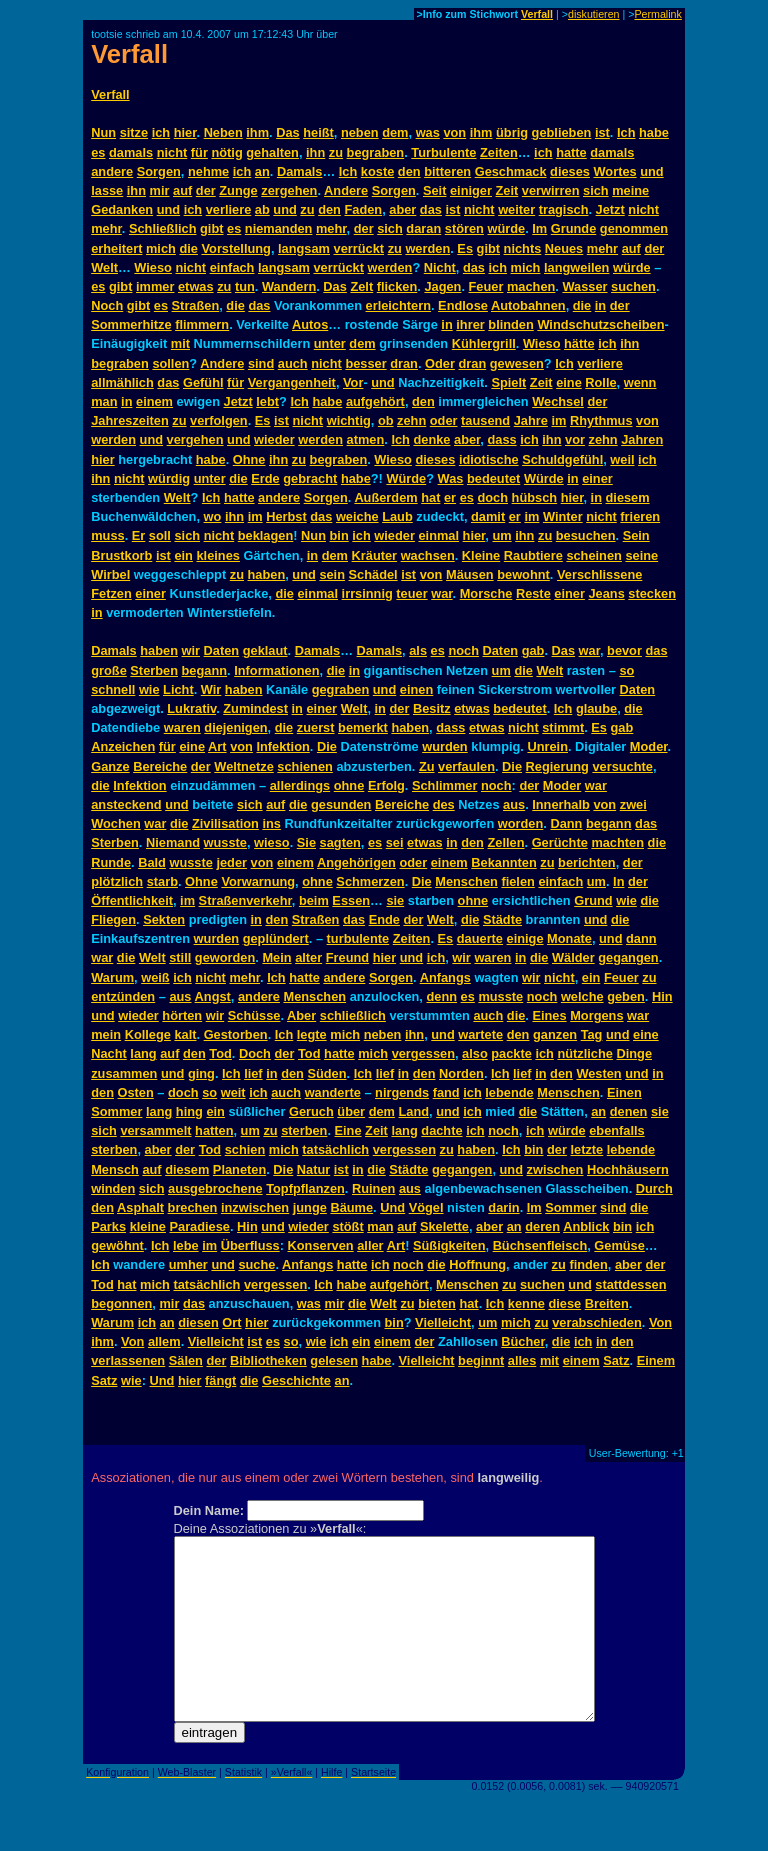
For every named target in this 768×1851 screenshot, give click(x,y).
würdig (169, 478)
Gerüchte (560, 842)
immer (155, 286)
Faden (363, 209)
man (104, 401)
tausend (485, 420)
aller (370, 1245)
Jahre (531, 420)
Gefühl (203, 382)
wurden (445, 746)
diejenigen (235, 727)
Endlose (463, 305)
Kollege (148, 1034)
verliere (229, 209)
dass (501, 439)
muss (107, 535)
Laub (397, 516)
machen (531, 286)
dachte (441, 1130)
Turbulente (443, 152)
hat (430, 497)
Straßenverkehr (245, 900)
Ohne (249, 459)
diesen (198, 1322)
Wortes (615, 171)
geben (626, 996)
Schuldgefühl (562, 459)
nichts (523, 248)
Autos (310, 324)
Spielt (508, 382)
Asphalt (140, 1207)
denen (629, 1111)
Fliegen (113, 919)
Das (287, 132)
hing (189, 1111)
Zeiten (499, 152)
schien (245, 1149)
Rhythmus (601, 420)
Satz (616, 1360)
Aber (301, 1015)
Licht (178, 689)
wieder (274, 439)
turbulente (358, 938)
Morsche (486, 593)
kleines (217, 555)
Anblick (586, 1226)
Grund (593, 900)
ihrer (470, 324)
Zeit (507, 190)
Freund (347, 957)
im (558, 420)
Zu (427, 766)
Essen (351, 900)
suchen (633, 286)
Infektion (282, 746)
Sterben (154, 670)
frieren (640, 516)
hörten (182, 1015)
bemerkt (363, 727)
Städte (502, 919)
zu (336, 152)
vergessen (423, 1053)
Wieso (153, 267)
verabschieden (597, 1322)
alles (522, 1360)
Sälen (186, 1360)
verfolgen (219, 420)
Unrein (547, 746)
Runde (111, 862)
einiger (471, 190)
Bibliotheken (268, 1360)
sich (596, 190)
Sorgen (159, 171)
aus (514, 804)
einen (416, 689)
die (188, 248)
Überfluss (250, 1245)
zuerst (316, 727)
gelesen (334, 1360)
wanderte (333, 1092)
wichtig (349, 420)
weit (233, 1092)
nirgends (402, 1092)
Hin (662, 996)
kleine (148, 1226)
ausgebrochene (215, 1188)
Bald (152, 862)
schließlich (353, 1015)
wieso (272, 842)
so (626, 670)
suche (256, 1264)
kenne (526, 1303)
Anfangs (445, 977)
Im (539, 228)
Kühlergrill (484, 343)
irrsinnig (367, 593)
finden (588, 1264)
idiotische (489, 459)
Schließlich (163, 228)
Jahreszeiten (130, 420)
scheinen (593, 555)
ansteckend (126, 804)
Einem (656, 1360)
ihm (257, 132)
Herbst (286, 516)
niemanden (279, 228)
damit (488, 516)
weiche (357, 516)
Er (139, 535)
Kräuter (375, 555)
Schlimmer (444, 785)
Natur (313, 1169)
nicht (172, 152)
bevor (624, 650)
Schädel (373, 574)
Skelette (444, 1226)
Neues (564, 248)
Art (217, 746)
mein (106, 1034)
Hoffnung (477, 1264)
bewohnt (523, 574)
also (475, 1053)
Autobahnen (528, 305)
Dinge (634, 1053)
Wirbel (110, 574)
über (351, 1111)
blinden (511, 324)
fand (446, 1092)
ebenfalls (616, 1130)
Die (327, 746)
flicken (397, 286)
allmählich (122, 382)
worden (521, 823)
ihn (315, 152)
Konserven (321, 1245)
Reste (533, 593)
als (418, 650)
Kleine (481, 555)
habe (654, 132)
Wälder (573, 957)
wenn (640, 382)
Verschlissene (599, 574)
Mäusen (470, 574)
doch (492, 497)
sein (332, 574)
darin (503, 1207)
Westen (598, 1073)
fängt (220, 1380)
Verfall (537, 14)
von (454, 132)
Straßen (196, 305)
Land (414, 1111)
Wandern (289, 286)
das (431, 209)
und (651, 171)
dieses (570, 171)
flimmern (202, 324)
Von (660, 1322)
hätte (579, 343)
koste (377, 171)
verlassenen (128, 1360)
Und (392, 1207)
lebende (509, 1092)
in (600, 305)
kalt (185, 1034)
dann (641, 938)
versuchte (622, 766)
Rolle (600, 382)
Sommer (116, 1111)
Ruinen (373, 1188)
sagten (340, 842)
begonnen (121, 1303)
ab (262, 209)
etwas (196, 286)
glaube (596, 708)
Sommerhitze (131, 324)
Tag (592, 1034)
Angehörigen (356, 862)
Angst (213, 996)
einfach (232, 267)
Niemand (173, 842)
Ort (231, 1322)
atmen (366, 439)
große (109, 670)
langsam (304, 248)
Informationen (276, 670)
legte (312, 1034)
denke (431, 439)
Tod (220, 1053)
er (450, 497)
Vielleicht (443, 1322)
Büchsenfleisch (540, 1245)
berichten (587, 862)
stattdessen (630, 1284)
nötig (226, 152)
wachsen (428, 555)
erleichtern (398, 305)
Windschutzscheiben (600, 324)
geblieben (562, 132)
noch (463, 650)
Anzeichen (123, 746)
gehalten (272, 152)
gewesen (517, 363)
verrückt (359, 248)
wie (149, 689)
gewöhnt (117, 1245)
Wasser (584, 286)
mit (180, 343)
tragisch (564, 209)
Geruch (311, 1111)
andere (112, 171)
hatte (571, 152)
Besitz (432, 708)
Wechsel (558, 401)
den (409, 171)
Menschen (466, 881)
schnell (113, 689)
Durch (654, 1188)
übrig (512, 132)
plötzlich (117, 881)
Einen (624, 1092)
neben (360, 132)
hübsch (535, 497)
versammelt (155, 1130)
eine (569, 382)
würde (506, 228)
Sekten (164, 919)
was (428, 132)
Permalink (657, 14)
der (206, 190)
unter (330, 343)
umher (188, 1264)
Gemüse (619, 1245)
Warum (112, 977)
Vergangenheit (292, 382)
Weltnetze (244, 766)
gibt (211, 228)
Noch (107, 305)
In (618, 881)
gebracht (310, 478)
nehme (208, 171)
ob (386, 420)
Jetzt (610, 209)
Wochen (116, 823)
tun (245, 286)
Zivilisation (225, 823)
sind (261, 363)
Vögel (426, 1207)
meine (630, 190)
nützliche (584, 1053)
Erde (265, 478)
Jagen (442, 286)
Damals (300, 171)
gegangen (628, 957)
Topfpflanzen (305, 1188)
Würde (406, 478)
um (501, 535)
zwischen (555, 1169)
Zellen (506, 842)
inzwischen (255, 1207)
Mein (276, 957)
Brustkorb (121, 555)
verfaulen (466, 766)
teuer (411, 593)
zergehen (289, 190)
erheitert (116, 248)
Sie (306, 842)
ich (161, 132)
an (262, 171)
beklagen (265, 535)
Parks (108, 1226)
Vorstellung (235, 248)
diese (564, 1303)
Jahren (642, 439)
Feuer (486, 286)
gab (533, 650)
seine (641, 555)
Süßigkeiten (449, 1245)
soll (160, 535)
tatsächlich (335, 1149)
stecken (652, 593)
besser (365, 363)
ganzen (555, 1034)
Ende (384, 919)
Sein (636, 535)
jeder (231, 862)
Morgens (596, 1015)
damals (131, 152)
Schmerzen (370, 881)
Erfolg (386, 785)
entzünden (123, 996)
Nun (103, 132)
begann (205, 670)
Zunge (238, 190)
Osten (136, 1092)
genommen (634, 228)
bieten (437, 1303)
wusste (225, 842)
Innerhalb (561, 804)
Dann (566, 823)
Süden (326, 1073)
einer (597, 478)
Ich (626, 132)
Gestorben (236, 1034)
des (444, 804)
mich (161, 248)
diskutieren (594, 14)
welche (582, 996)
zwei (633, 804)
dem (395, 132)
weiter (516, 209)
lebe (186, 1245)
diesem (628, 497)
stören (464, 228)
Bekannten (503, 862)
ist (602, 132)
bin (339, 535)
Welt (104, 267)
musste (500, 996)
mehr (106, 228)
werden (427, 248)
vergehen (195, 439)
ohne (349, 785)
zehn (411, 420)
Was (451, 478)
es (98, 152)
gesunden (341, 804)
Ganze (110, 766)
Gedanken (122, 209)
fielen (517, 881)
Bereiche (160, 766)
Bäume (351, 1207)
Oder (440, 363)
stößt (347, 1226)
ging (201, 1073)
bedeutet (493, 478)
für (199, 152)
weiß (155, 977)
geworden (225, 957)
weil (622, 459)
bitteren (447, 171)
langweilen (576, 267)
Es (465, 248)
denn (441, 996)
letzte (586, 1149)
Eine (348, 1130)
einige (525, 938)
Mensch (115, 1169)
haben (267, 574)
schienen (304, 766)
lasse (107, 190)
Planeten (239, 1169)
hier (185, 132)
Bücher (522, 1341)
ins (271, 823)
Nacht (109, 1053)
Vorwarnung (258, 881)
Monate (569, 938)
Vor (353, 382)
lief (253, 1073)
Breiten (607, 1303)
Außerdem (385, 497)
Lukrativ (191, 708)
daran (423, 228)
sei (395, 842)
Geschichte (296, 1380)
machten (617, 842)
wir (191, 650)
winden (113, 1188)
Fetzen (111, 593)
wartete (480, 1034)
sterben (304, 1130)
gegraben (341, 689)
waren (182, 727)
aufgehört (375, 401)
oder (444, 420)
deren (542, 1226)
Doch (255, 1053)
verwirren (551, 190)
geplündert (276, 938)
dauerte (480, 938)
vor (575, 439)
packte (511, 1053)
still (180, 957)
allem (164, 1341)
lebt (267, 401)
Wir (211, 689)
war (441, 593)
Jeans (606, 593)
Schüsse (254, 1015)
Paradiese (199, 1226)
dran (404, 363)
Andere (346, 190)
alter (308, 957)
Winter (563, 516)
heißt (318, 132)
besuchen (586, 535)
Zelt (361, 286)
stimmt (563, 727)
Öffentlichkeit (132, 900)
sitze (134, 132)
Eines (549, 1015)
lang (143, 1053)
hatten (214, 1130)
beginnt (481, 1360)
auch (293, 363)
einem (154, 401)
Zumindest (255, 708)
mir (160, 190)
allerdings (300, 785)
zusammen (124, 1073)
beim (314, 900)
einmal (438, 535)
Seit (434, 190)
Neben (223, 132)
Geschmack (511, 171)
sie (395, 900)
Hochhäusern (628, 1169)
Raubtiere (533, 555)
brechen (193, 1207)
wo (213, 516)
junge (310, 1207)
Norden (461, 1073)
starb (162, 881)
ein (183, 555)
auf (182, 190)
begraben (376, 152)
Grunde (574, 228)
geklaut (265, 650)
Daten (222, 650)
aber (402, 209)
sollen (170, 363)
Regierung (557, 766)
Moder (649, 746)
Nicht (440, 267)
